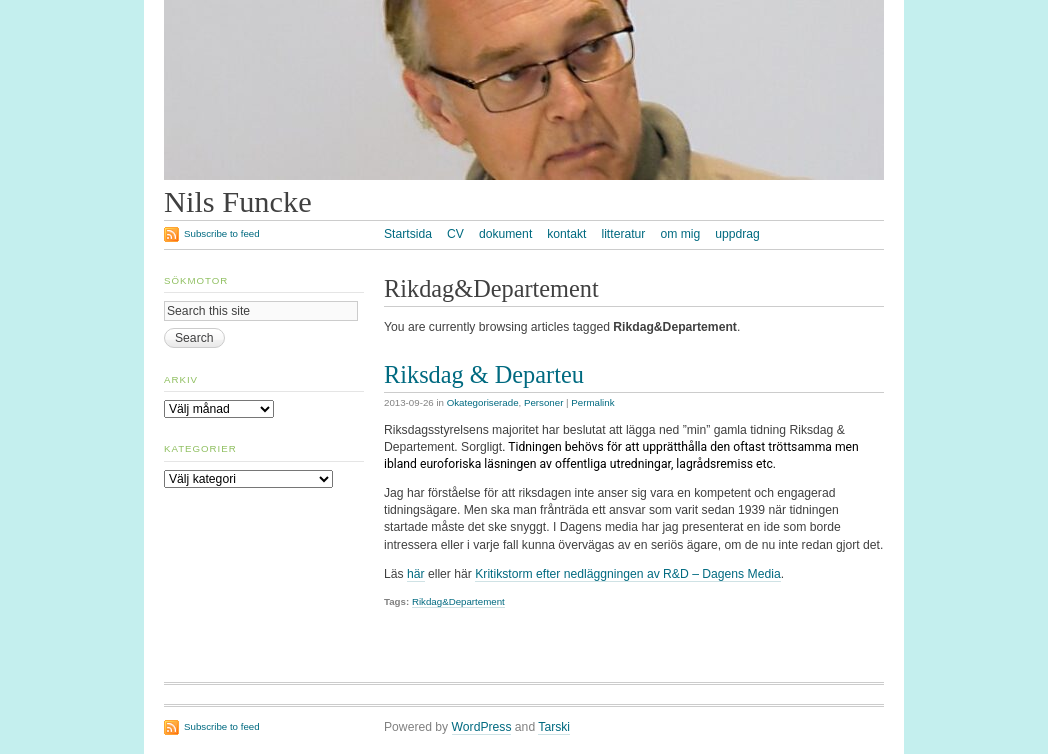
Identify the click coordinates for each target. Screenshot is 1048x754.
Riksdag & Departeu (484, 374)
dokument (505, 234)
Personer (543, 402)
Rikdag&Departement (458, 601)
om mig (680, 234)
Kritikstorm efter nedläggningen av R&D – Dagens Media (627, 574)
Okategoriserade (483, 402)
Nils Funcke (238, 202)
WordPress (482, 727)
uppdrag (737, 234)
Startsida (408, 234)
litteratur (623, 234)
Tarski (554, 727)
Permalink (592, 402)
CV (455, 234)
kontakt (566, 234)
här (416, 574)
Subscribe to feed (222, 233)
